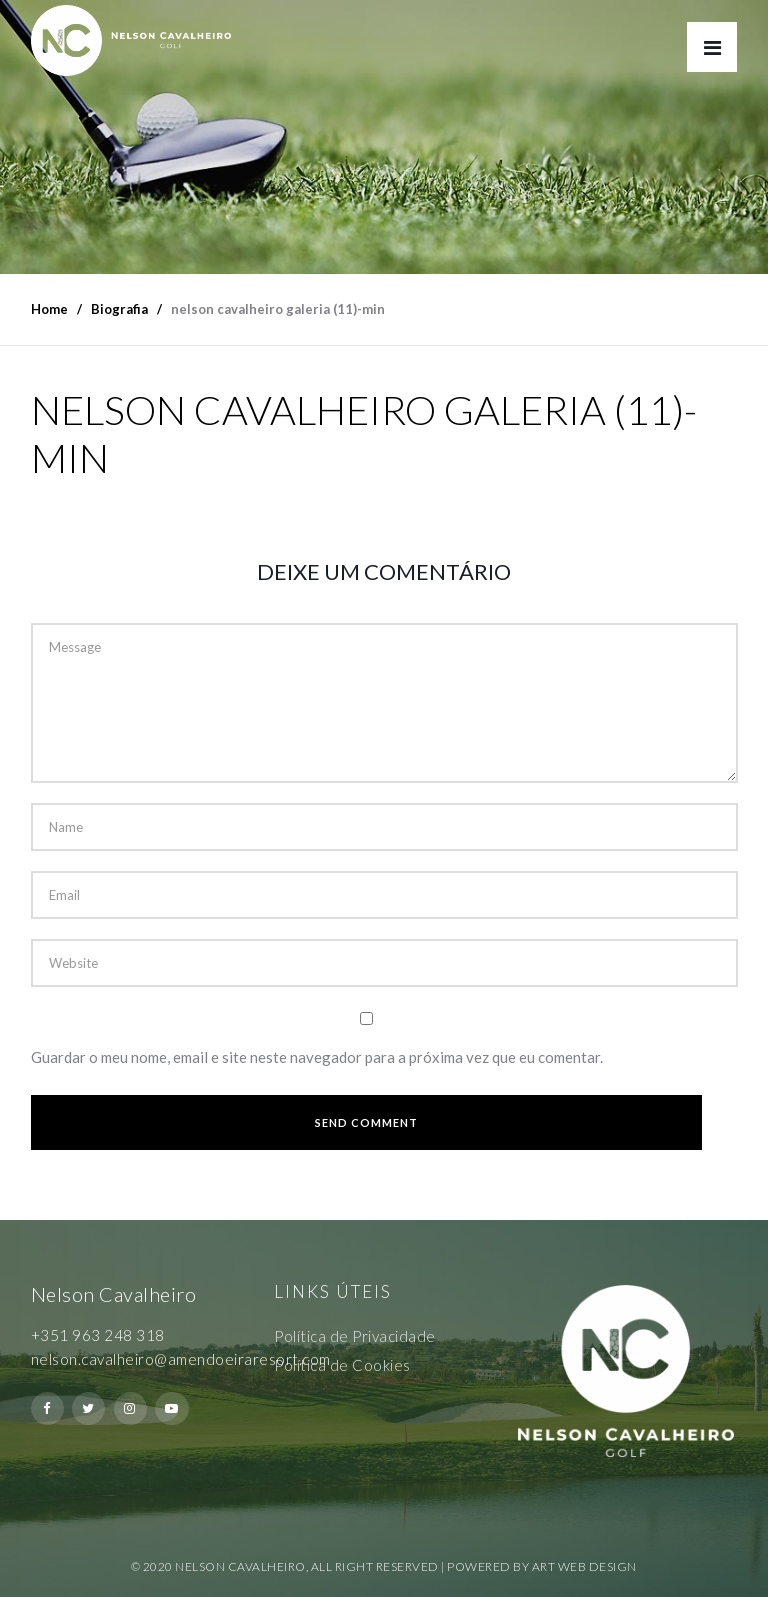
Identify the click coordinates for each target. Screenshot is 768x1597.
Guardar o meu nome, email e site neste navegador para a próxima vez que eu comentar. (317, 1057)
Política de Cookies (342, 1365)
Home (49, 309)
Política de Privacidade (355, 1336)
